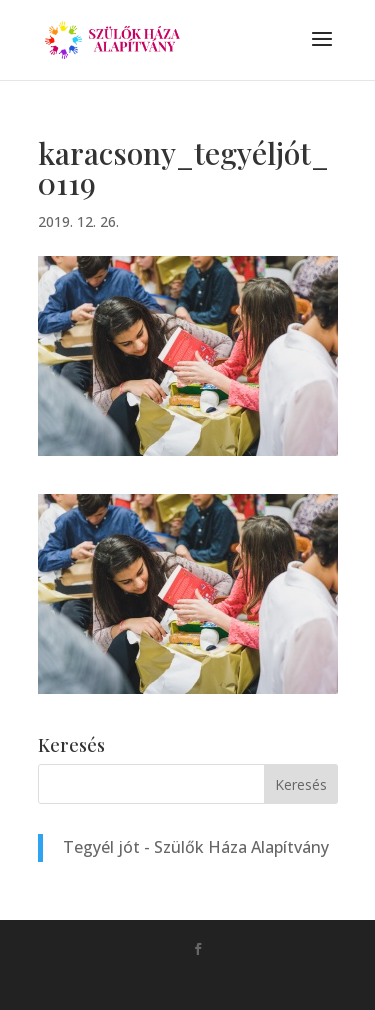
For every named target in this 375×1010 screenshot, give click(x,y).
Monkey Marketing (216, 981)
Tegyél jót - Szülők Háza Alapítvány (196, 847)
